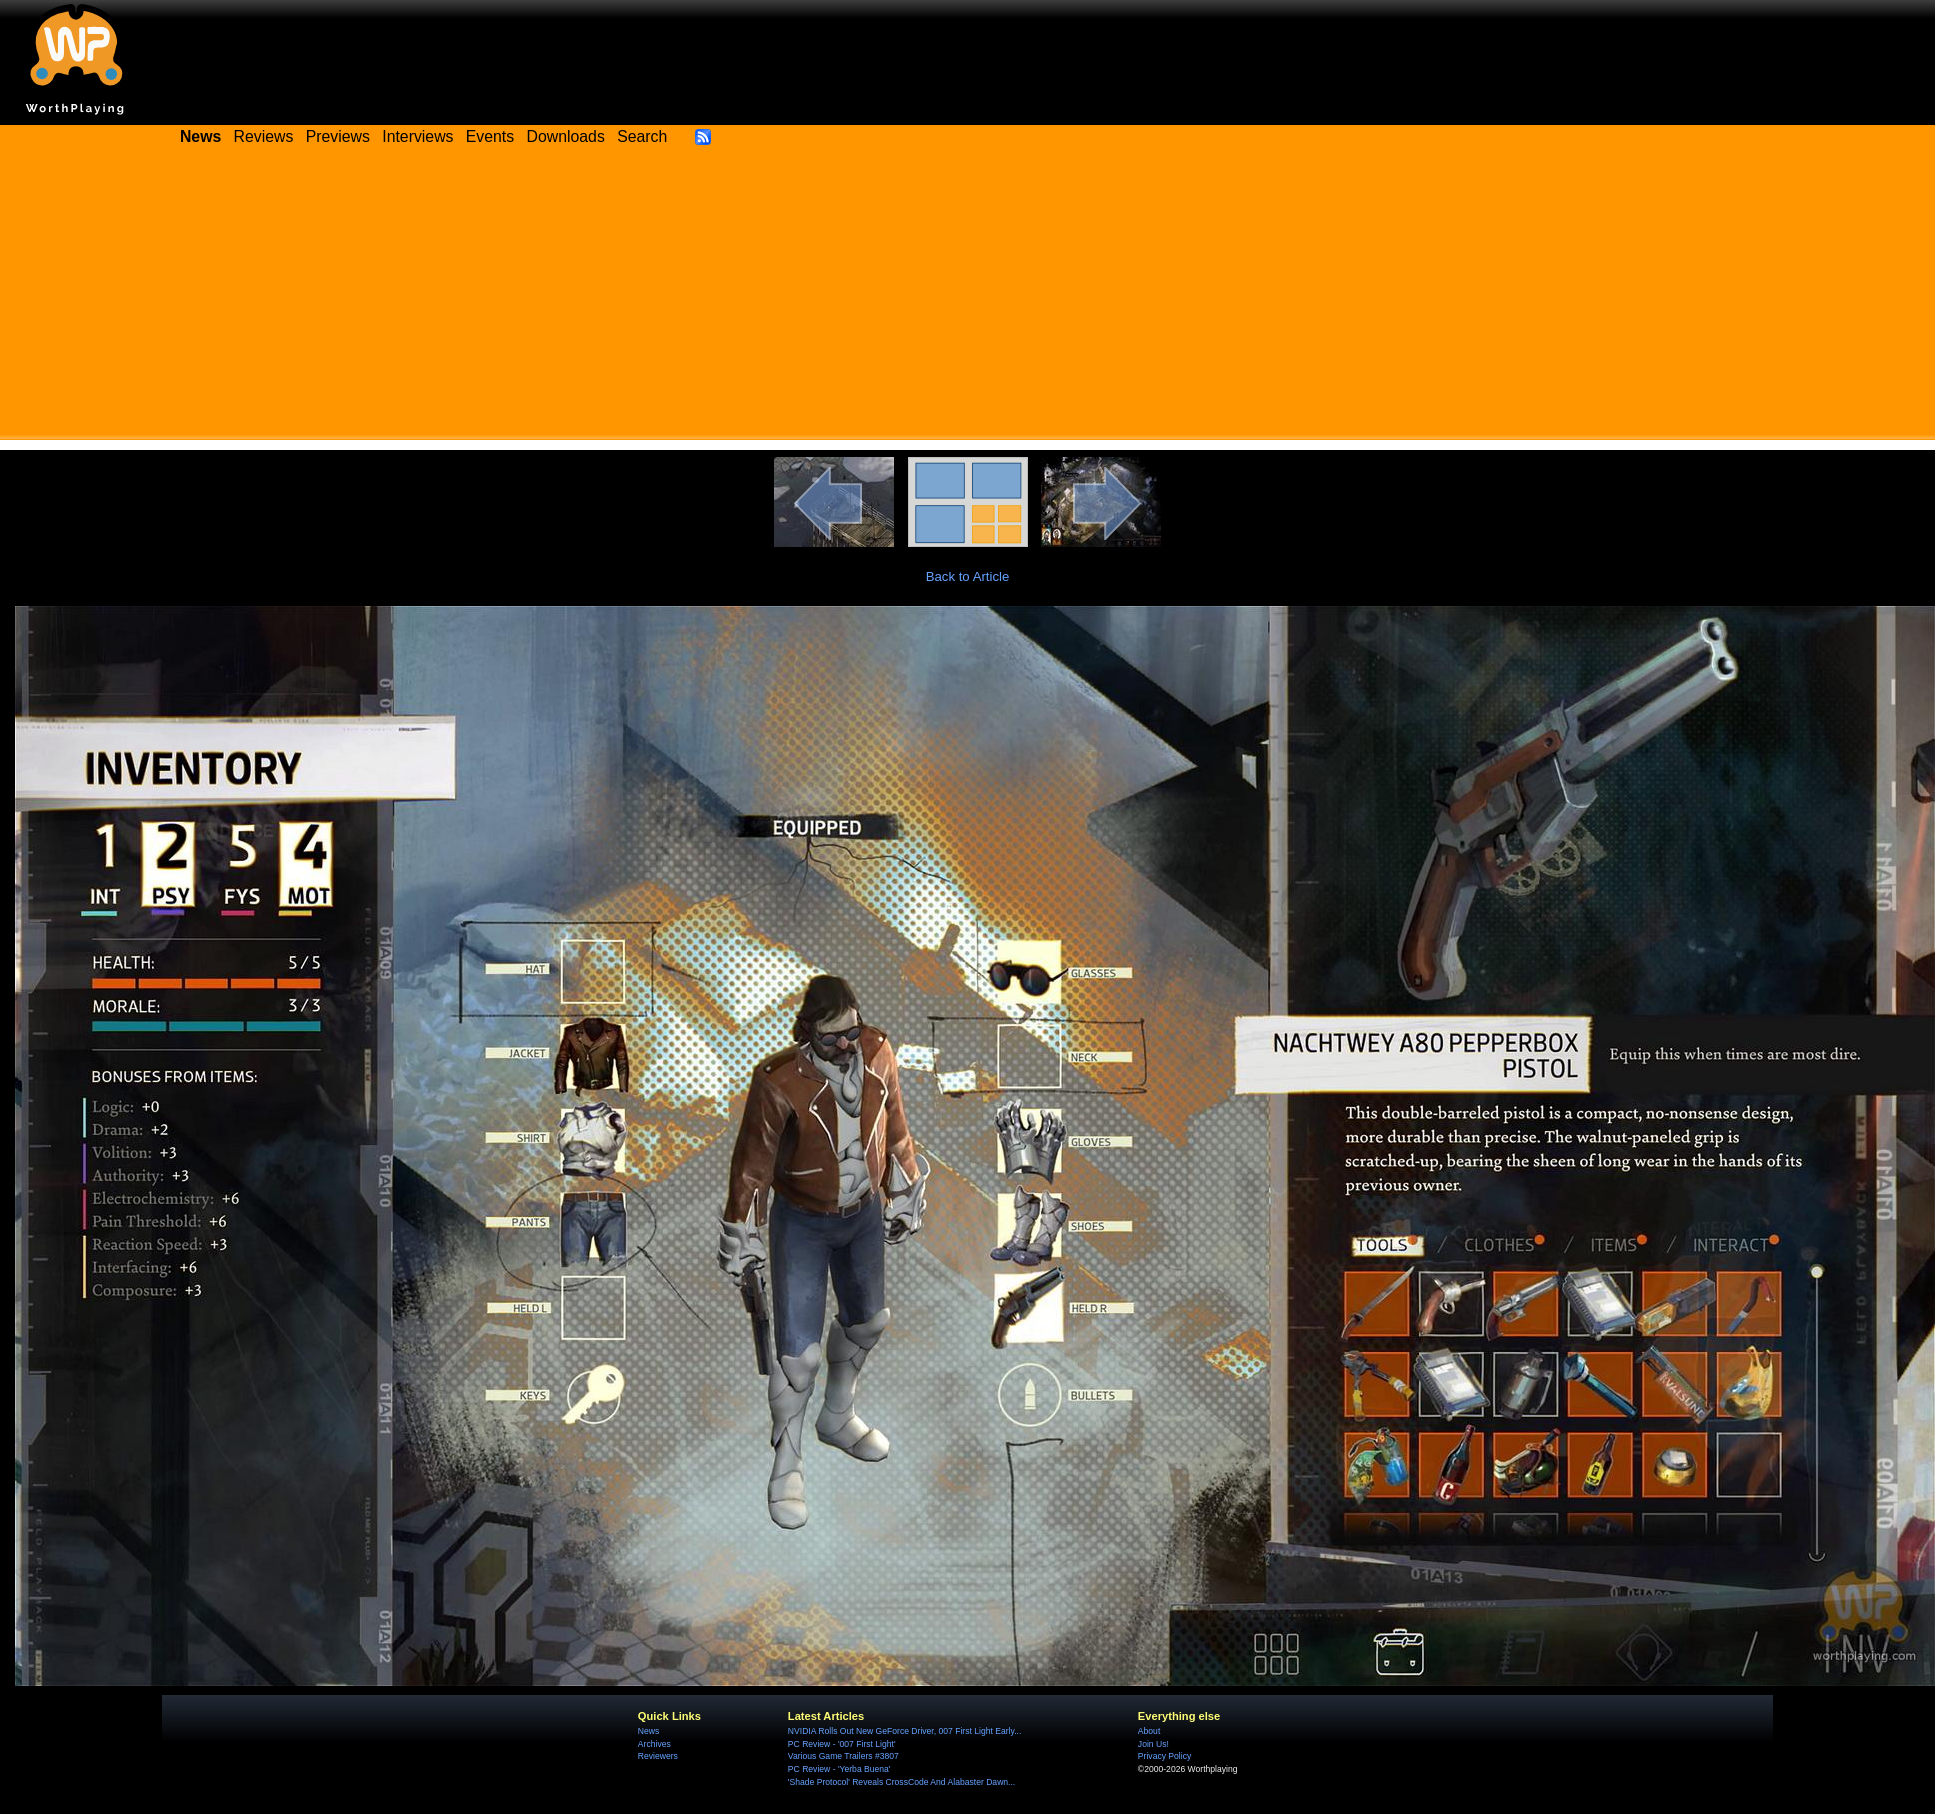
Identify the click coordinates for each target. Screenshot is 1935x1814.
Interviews (417, 136)
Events (490, 136)
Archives (654, 1744)
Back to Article (968, 576)
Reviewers (658, 1756)
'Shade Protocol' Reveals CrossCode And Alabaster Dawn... (901, 1782)
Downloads (566, 136)
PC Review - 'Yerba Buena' (839, 1769)
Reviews (264, 136)
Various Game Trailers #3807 (843, 1756)
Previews (338, 136)
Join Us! (1153, 1744)
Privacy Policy (1164, 1756)
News (648, 1731)
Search (642, 136)
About (1149, 1731)
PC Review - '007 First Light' (842, 1744)
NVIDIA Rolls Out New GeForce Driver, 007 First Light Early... (904, 1731)
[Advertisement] (968, 300)
